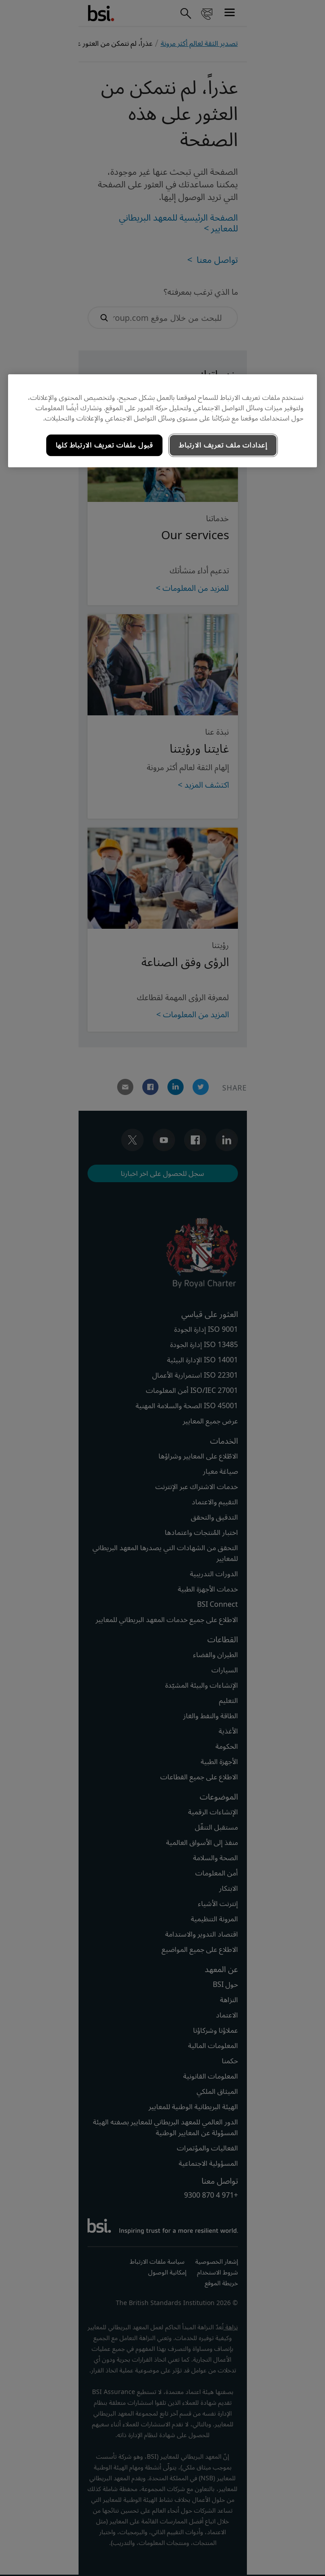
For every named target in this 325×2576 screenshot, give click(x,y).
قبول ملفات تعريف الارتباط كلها (104, 445)
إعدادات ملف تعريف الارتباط (223, 445)
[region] (162, 420)
